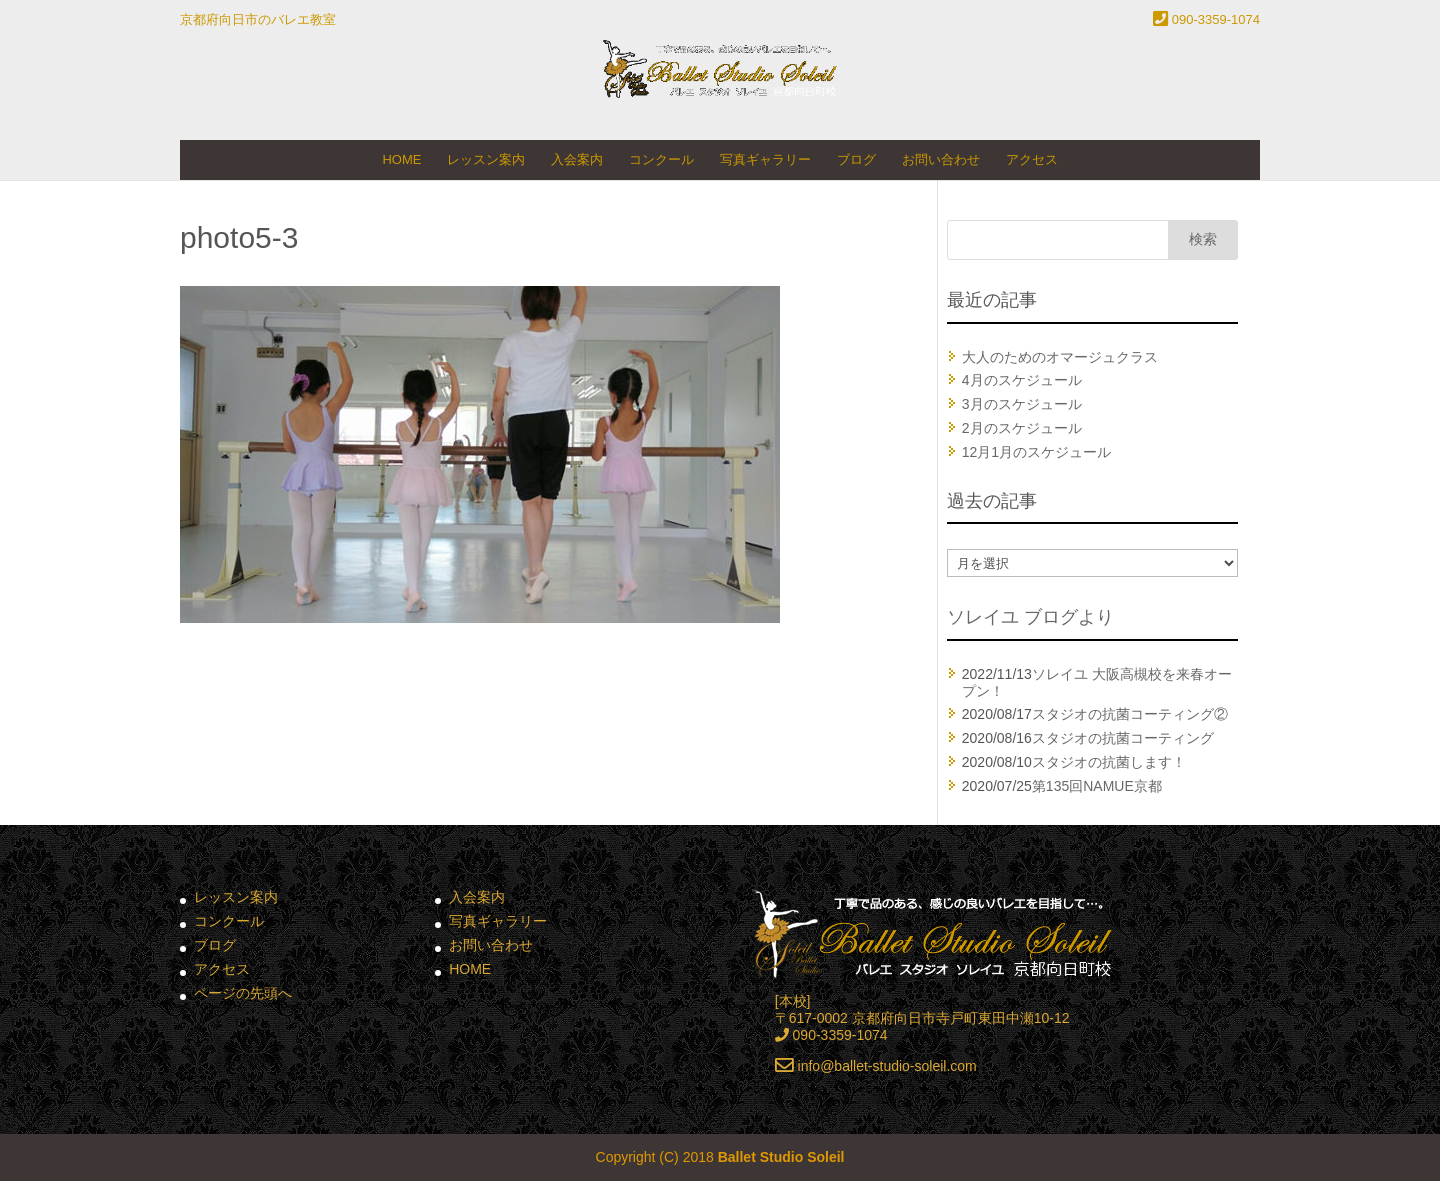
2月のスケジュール (1022, 428)
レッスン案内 (486, 159)
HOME (401, 159)
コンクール (661, 159)
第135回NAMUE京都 (1097, 786)
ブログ (856, 159)
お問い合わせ (941, 159)
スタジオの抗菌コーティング (1123, 738)
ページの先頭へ (243, 993)
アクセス (1032, 159)
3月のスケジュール (1022, 404)
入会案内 (577, 159)
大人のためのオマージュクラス (1060, 357)
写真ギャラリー (765, 159)
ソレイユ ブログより (1030, 617)
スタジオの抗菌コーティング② (1130, 714)
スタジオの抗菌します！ (1109, 762)
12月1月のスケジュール (1036, 452)
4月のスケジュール (1022, 380)
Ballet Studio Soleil (781, 1157)
